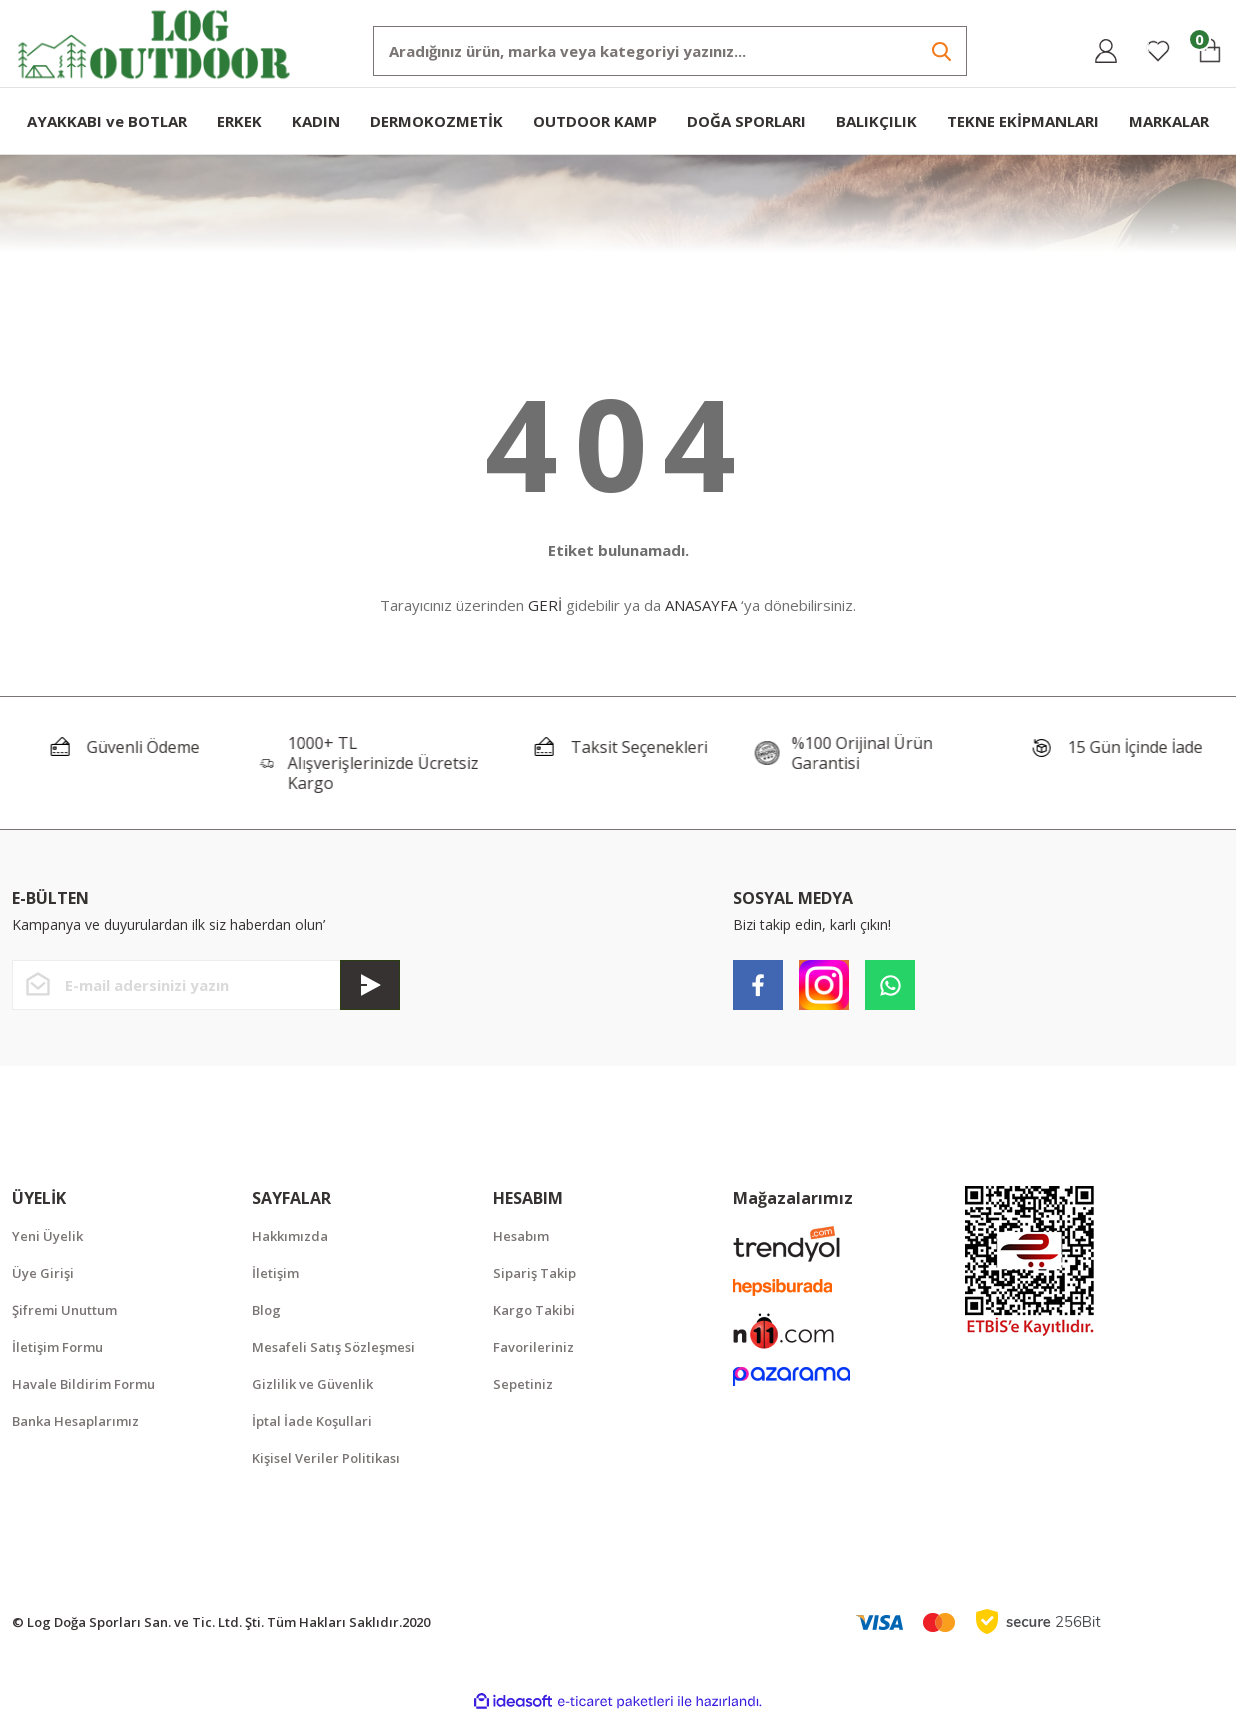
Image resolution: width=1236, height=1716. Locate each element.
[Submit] (370, 985)
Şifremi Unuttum (64, 1310)
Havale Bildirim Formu (83, 1384)
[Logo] (154, 42)
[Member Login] (1106, 51)
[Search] (670, 51)
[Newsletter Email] (206, 985)
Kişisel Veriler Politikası (326, 1458)
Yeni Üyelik (47, 1236)
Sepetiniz (523, 1384)
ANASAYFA (701, 605)
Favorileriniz (533, 1347)
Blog (266, 1310)
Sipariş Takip (534, 1273)
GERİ (545, 605)
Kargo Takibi (534, 1310)
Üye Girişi (43, 1273)
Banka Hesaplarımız (75, 1421)
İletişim (275, 1273)
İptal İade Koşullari (312, 1421)
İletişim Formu (57, 1347)
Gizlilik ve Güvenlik (312, 1384)
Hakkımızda (290, 1236)
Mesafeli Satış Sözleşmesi (333, 1347)
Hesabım (521, 1236)
